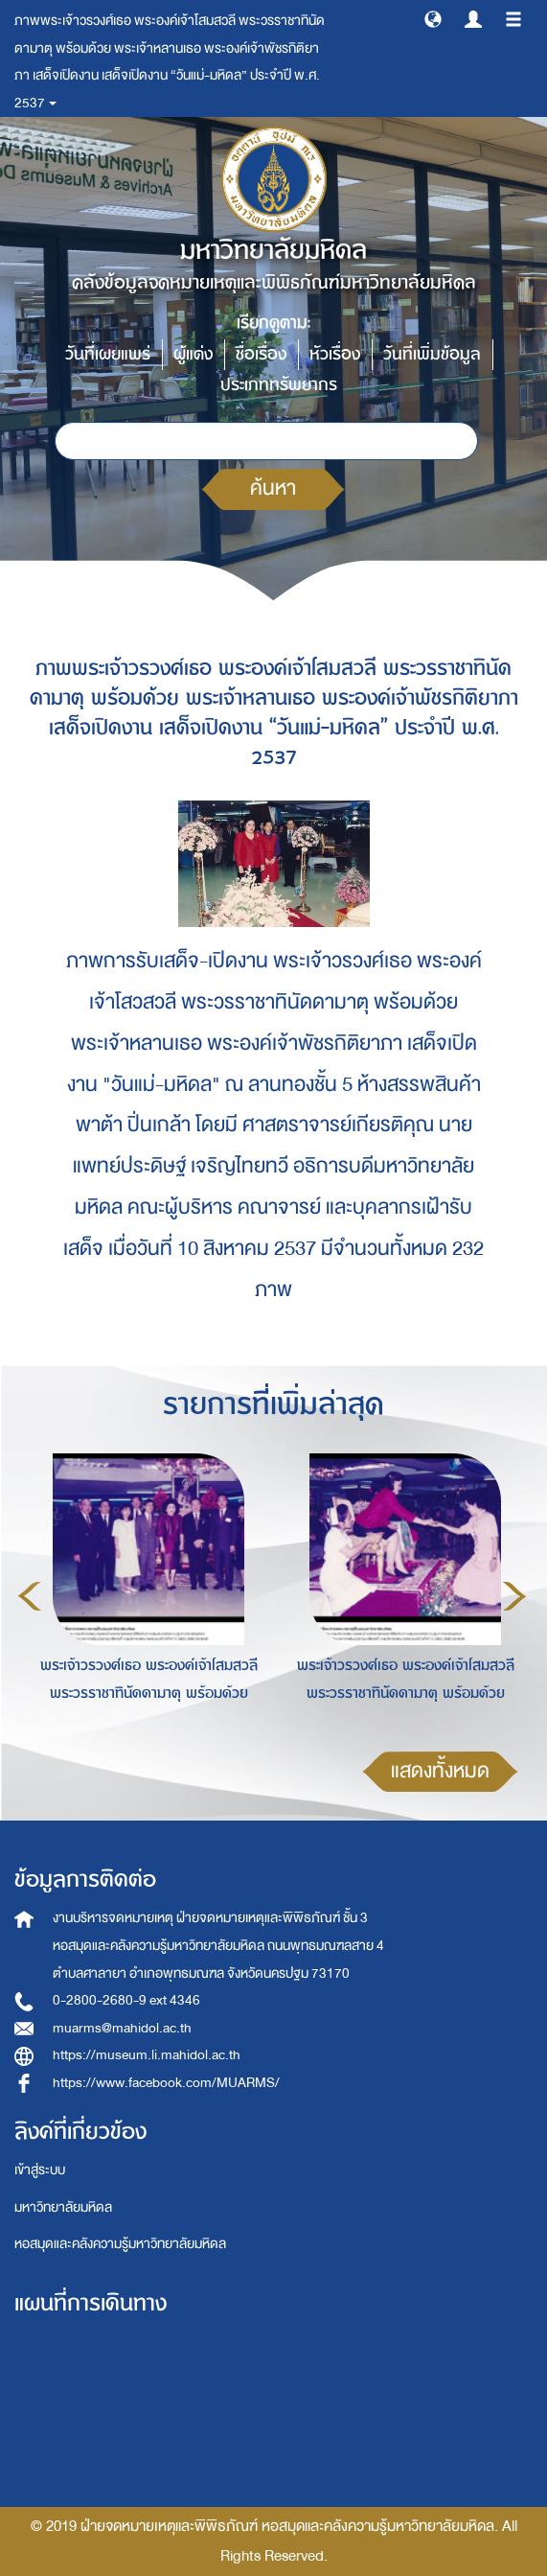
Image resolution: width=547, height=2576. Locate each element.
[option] (143, 1593)
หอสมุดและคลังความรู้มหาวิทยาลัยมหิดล (120, 2244)
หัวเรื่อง (334, 354)
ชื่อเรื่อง (261, 354)
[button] (433, 18)
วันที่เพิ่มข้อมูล (432, 354)
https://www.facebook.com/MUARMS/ (166, 2083)
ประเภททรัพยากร (278, 385)
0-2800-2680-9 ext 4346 (126, 2000)
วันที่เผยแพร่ (107, 354)
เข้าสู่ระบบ (39, 2170)
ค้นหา (273, 488)
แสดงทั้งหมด (440, 1771)
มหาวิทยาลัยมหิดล (63, 2207)
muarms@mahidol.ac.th (122, 2028)
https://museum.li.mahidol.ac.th (146, 2055)
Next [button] (514, 1596)
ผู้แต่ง (193, 354)
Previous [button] (29, 1596)
